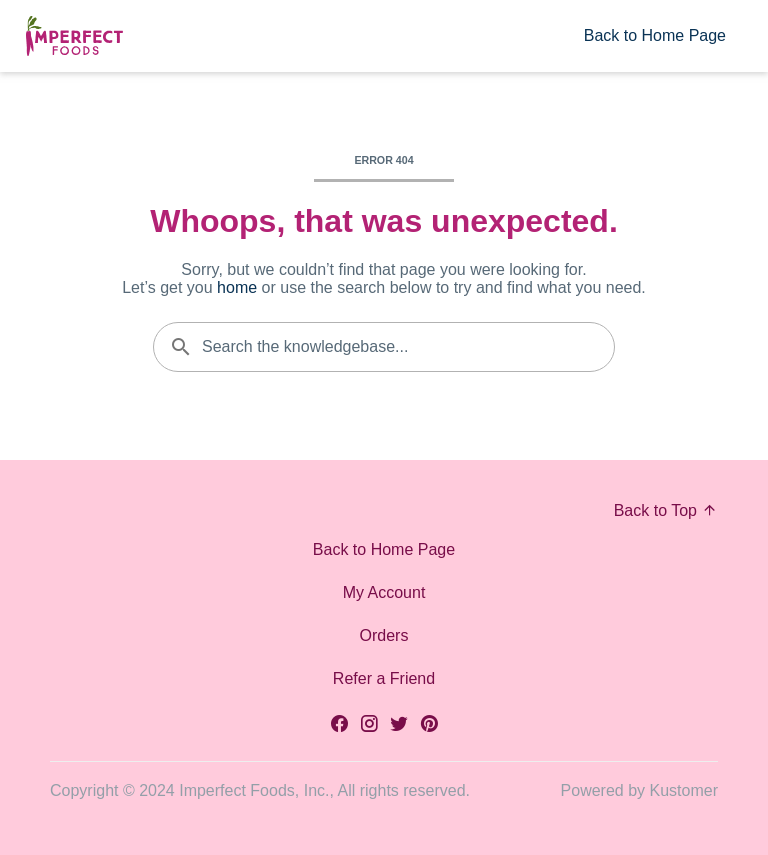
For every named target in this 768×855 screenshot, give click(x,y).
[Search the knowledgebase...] (384, 347)
